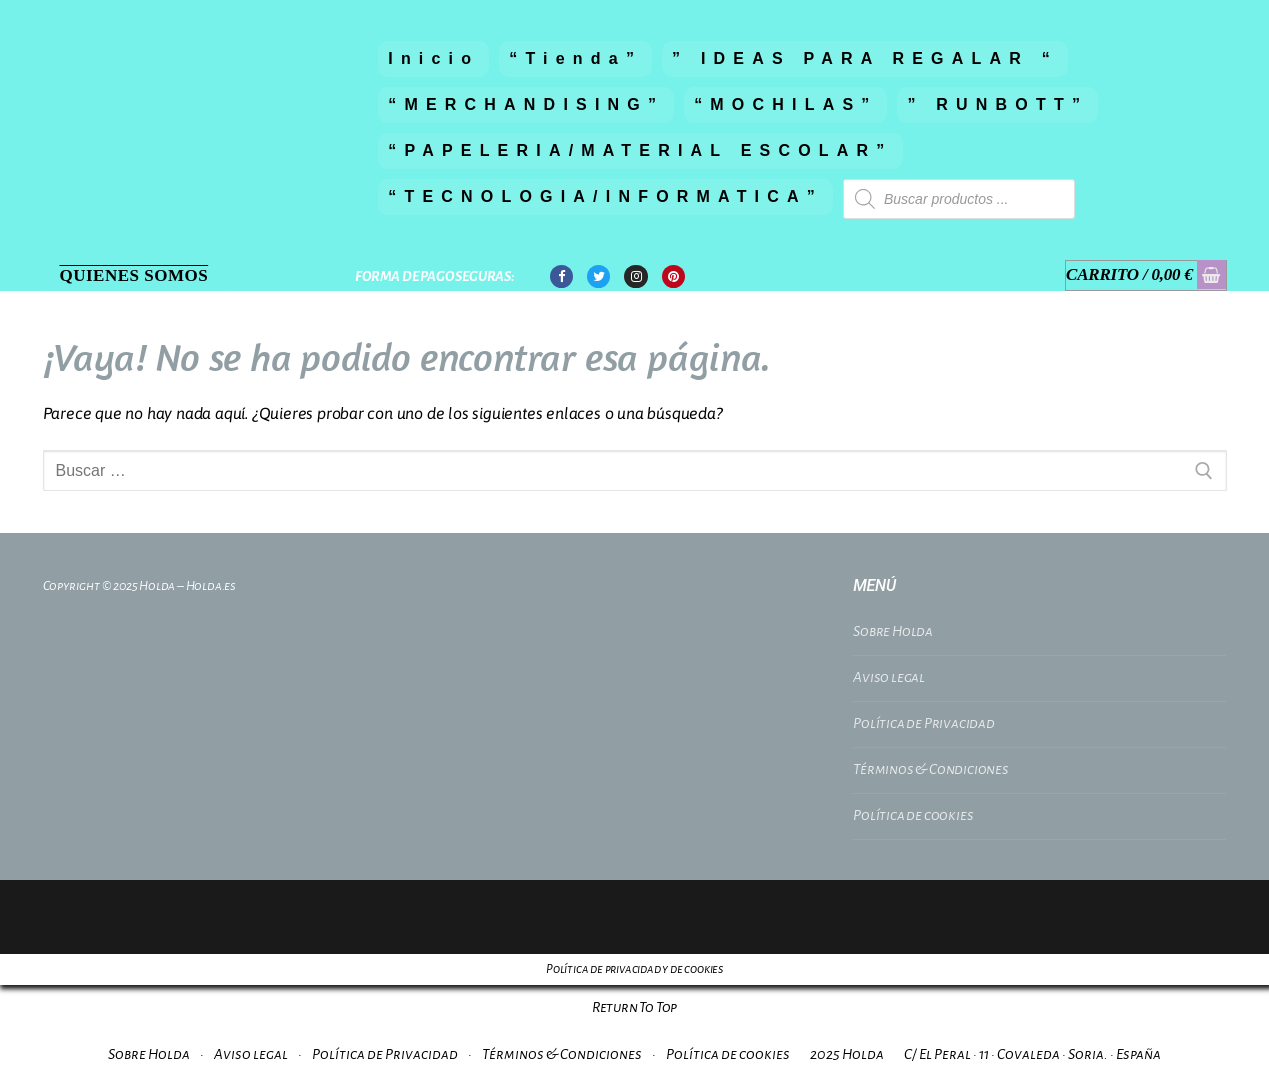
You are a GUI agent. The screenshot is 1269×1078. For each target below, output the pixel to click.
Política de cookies (913, 815)
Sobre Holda (893, 631)
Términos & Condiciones (931, 769)
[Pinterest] (673, 276)
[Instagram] (635, 276)
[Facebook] (561, 276)
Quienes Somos (134, 275)
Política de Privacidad (924, 723)
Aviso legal (889, 677)
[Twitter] (598, 276)
